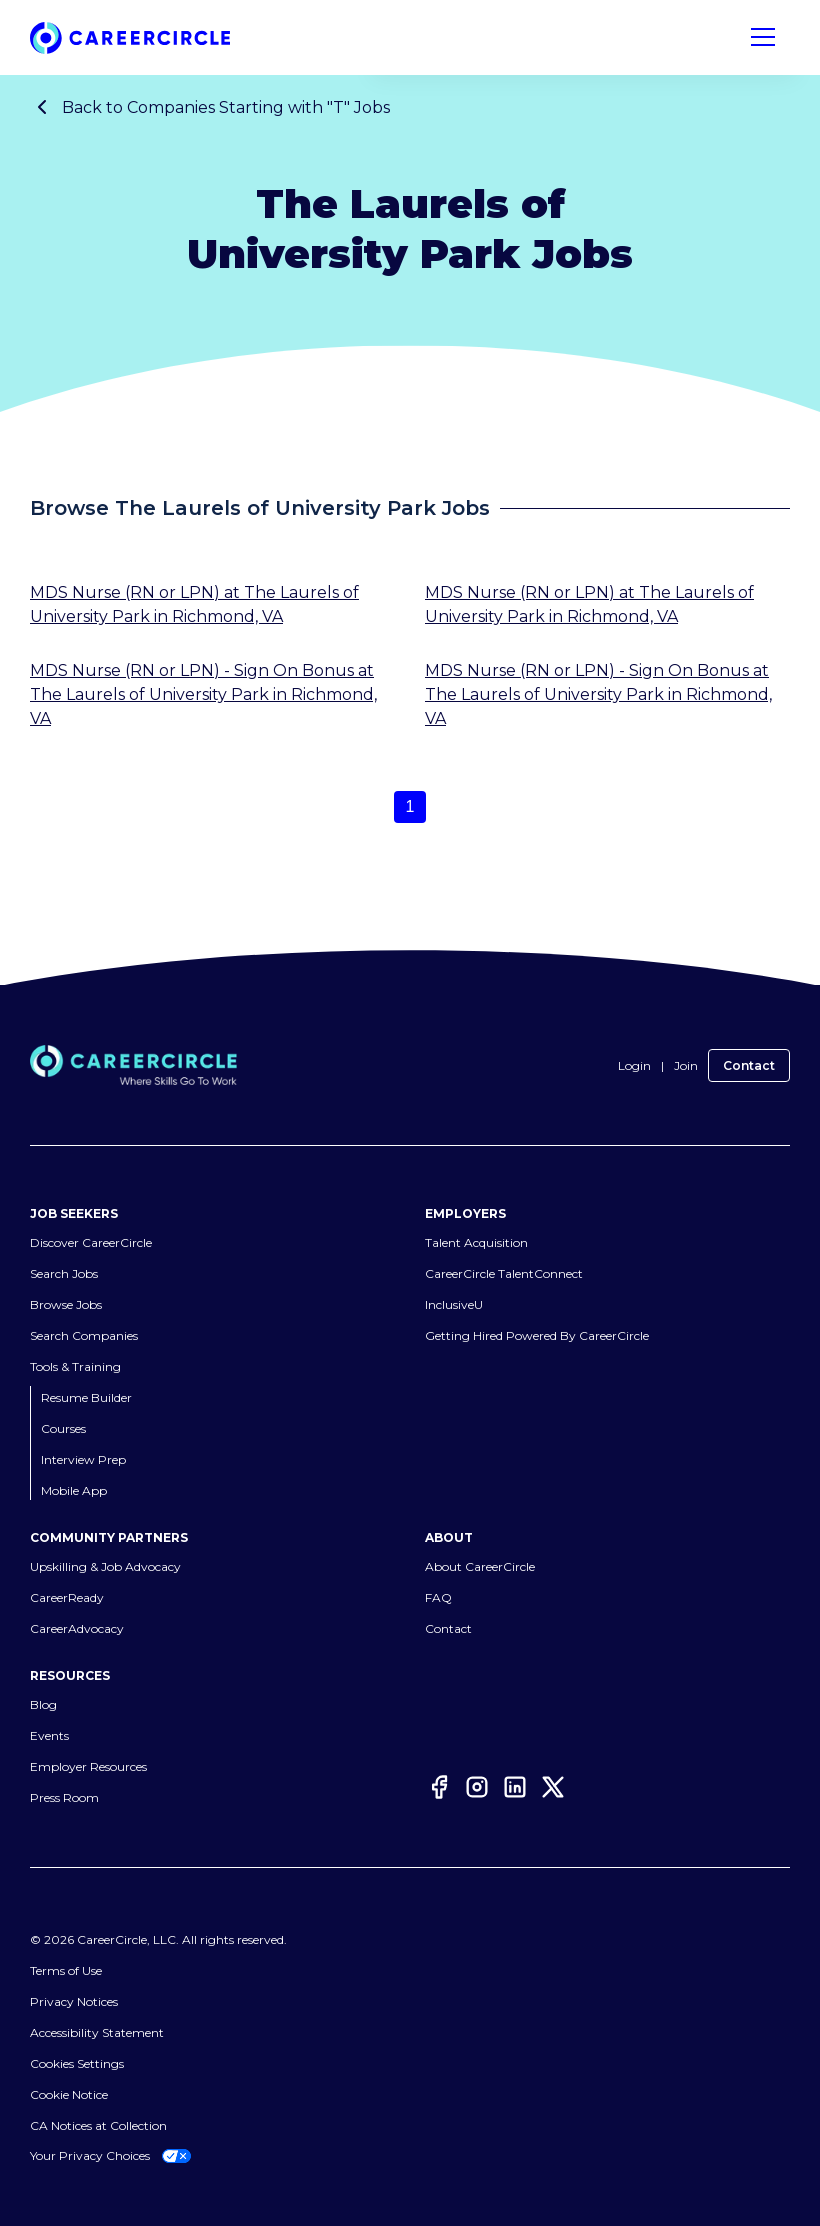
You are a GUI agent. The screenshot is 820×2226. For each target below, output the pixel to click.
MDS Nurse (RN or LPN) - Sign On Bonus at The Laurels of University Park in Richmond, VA (203, 694)
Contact (749, 1065)
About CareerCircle (480, 1566)
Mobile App (74, 1490)
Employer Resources (88, 1766)
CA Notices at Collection (98, 2125)
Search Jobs (64, 1273)
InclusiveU (454, 1304)
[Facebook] (439, 1790)
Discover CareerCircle (91, 1242)
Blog (43, 1704)
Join (686, 1065)
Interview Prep (83, 1459)
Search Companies (84, 1335)
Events (49, 1735)
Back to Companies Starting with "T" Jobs (210, 107)
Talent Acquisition (476, 1242)
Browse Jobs (66, 1304)
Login (634, 1065)
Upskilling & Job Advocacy (105, 1566)
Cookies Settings (77, 2063)
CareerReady (67, 1597)
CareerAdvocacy (77, 1628)
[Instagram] (477, 1790)
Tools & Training (75, 1366)
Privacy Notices (74, 2001)
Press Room (64, 1797)
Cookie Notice (69, 2094)
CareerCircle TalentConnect (504, 1273)
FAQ (438, 1597)
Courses (63, 1428)
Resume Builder (86, 1397)
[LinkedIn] (515, 1790)
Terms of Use (66, 1970)
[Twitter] (553, 1790)
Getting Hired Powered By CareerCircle (537, 1335)
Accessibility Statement (97, 2032)
